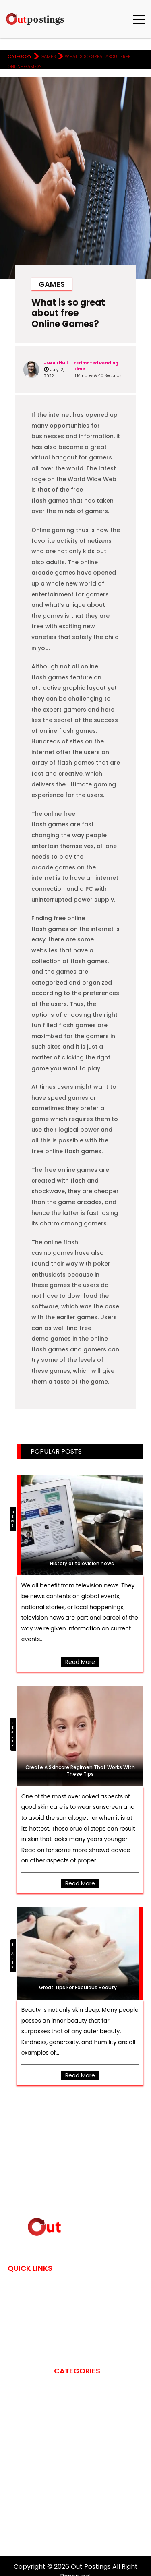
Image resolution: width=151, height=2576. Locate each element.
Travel (63, 2534)
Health (64, 2492)
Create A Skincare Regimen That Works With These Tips (80, 1771)
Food (62, 2461)
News (12, 1519)
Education (70, 2429)
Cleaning (67, 2419)
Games (48, 56)
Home (16, 2284)
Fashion (65, 2440)
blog (61, 2398)
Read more (80, 1662)
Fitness (64, 2450)
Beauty (12, 1734)
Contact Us (26, 2295)
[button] (139, 19)
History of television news (82, 1563)
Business (66, 2408)
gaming (65, 2482)
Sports (64, 2524)
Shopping (67, 2513)
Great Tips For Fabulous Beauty (78, 1987)
